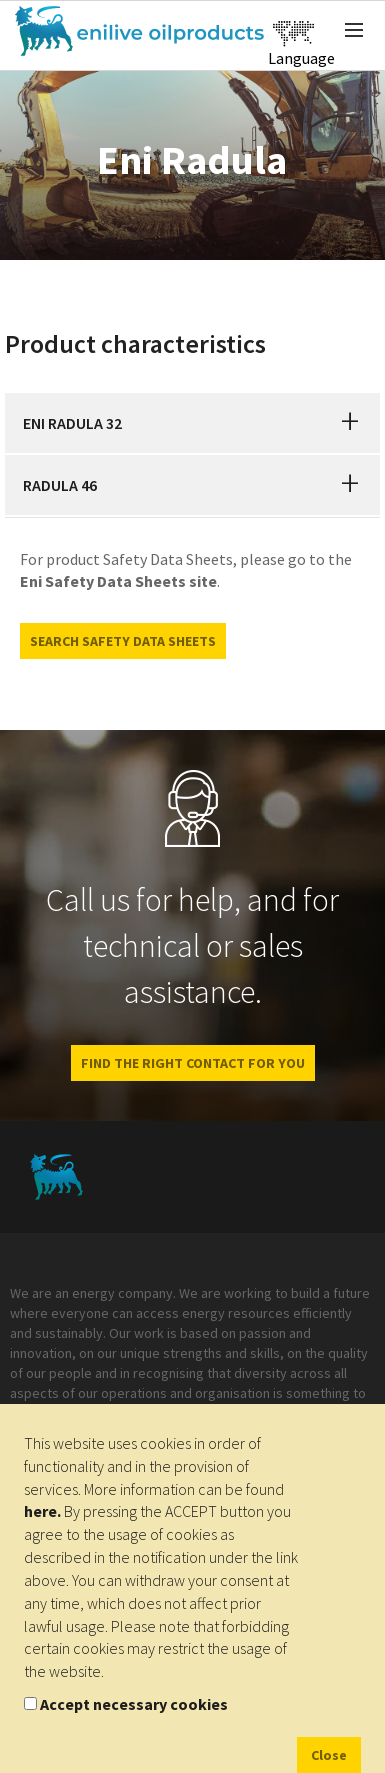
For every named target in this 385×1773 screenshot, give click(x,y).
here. (42, 1511)
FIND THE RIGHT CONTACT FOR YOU (193, 1063)
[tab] (192, 423)
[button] (350, 423)
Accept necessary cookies (134, 1704)
